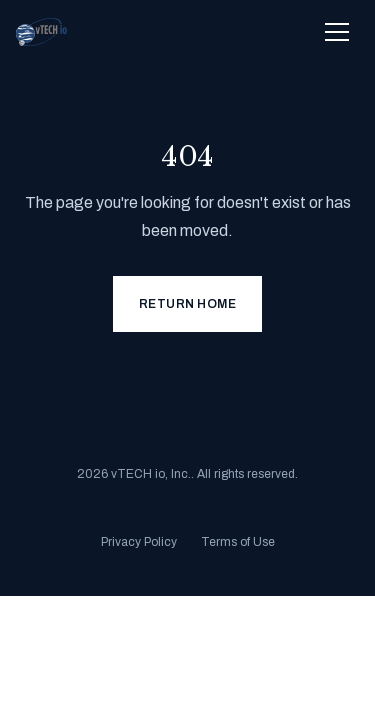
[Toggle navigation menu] (337, 32)
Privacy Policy (139, 542)
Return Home (188, 304)
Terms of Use (238, 542)
